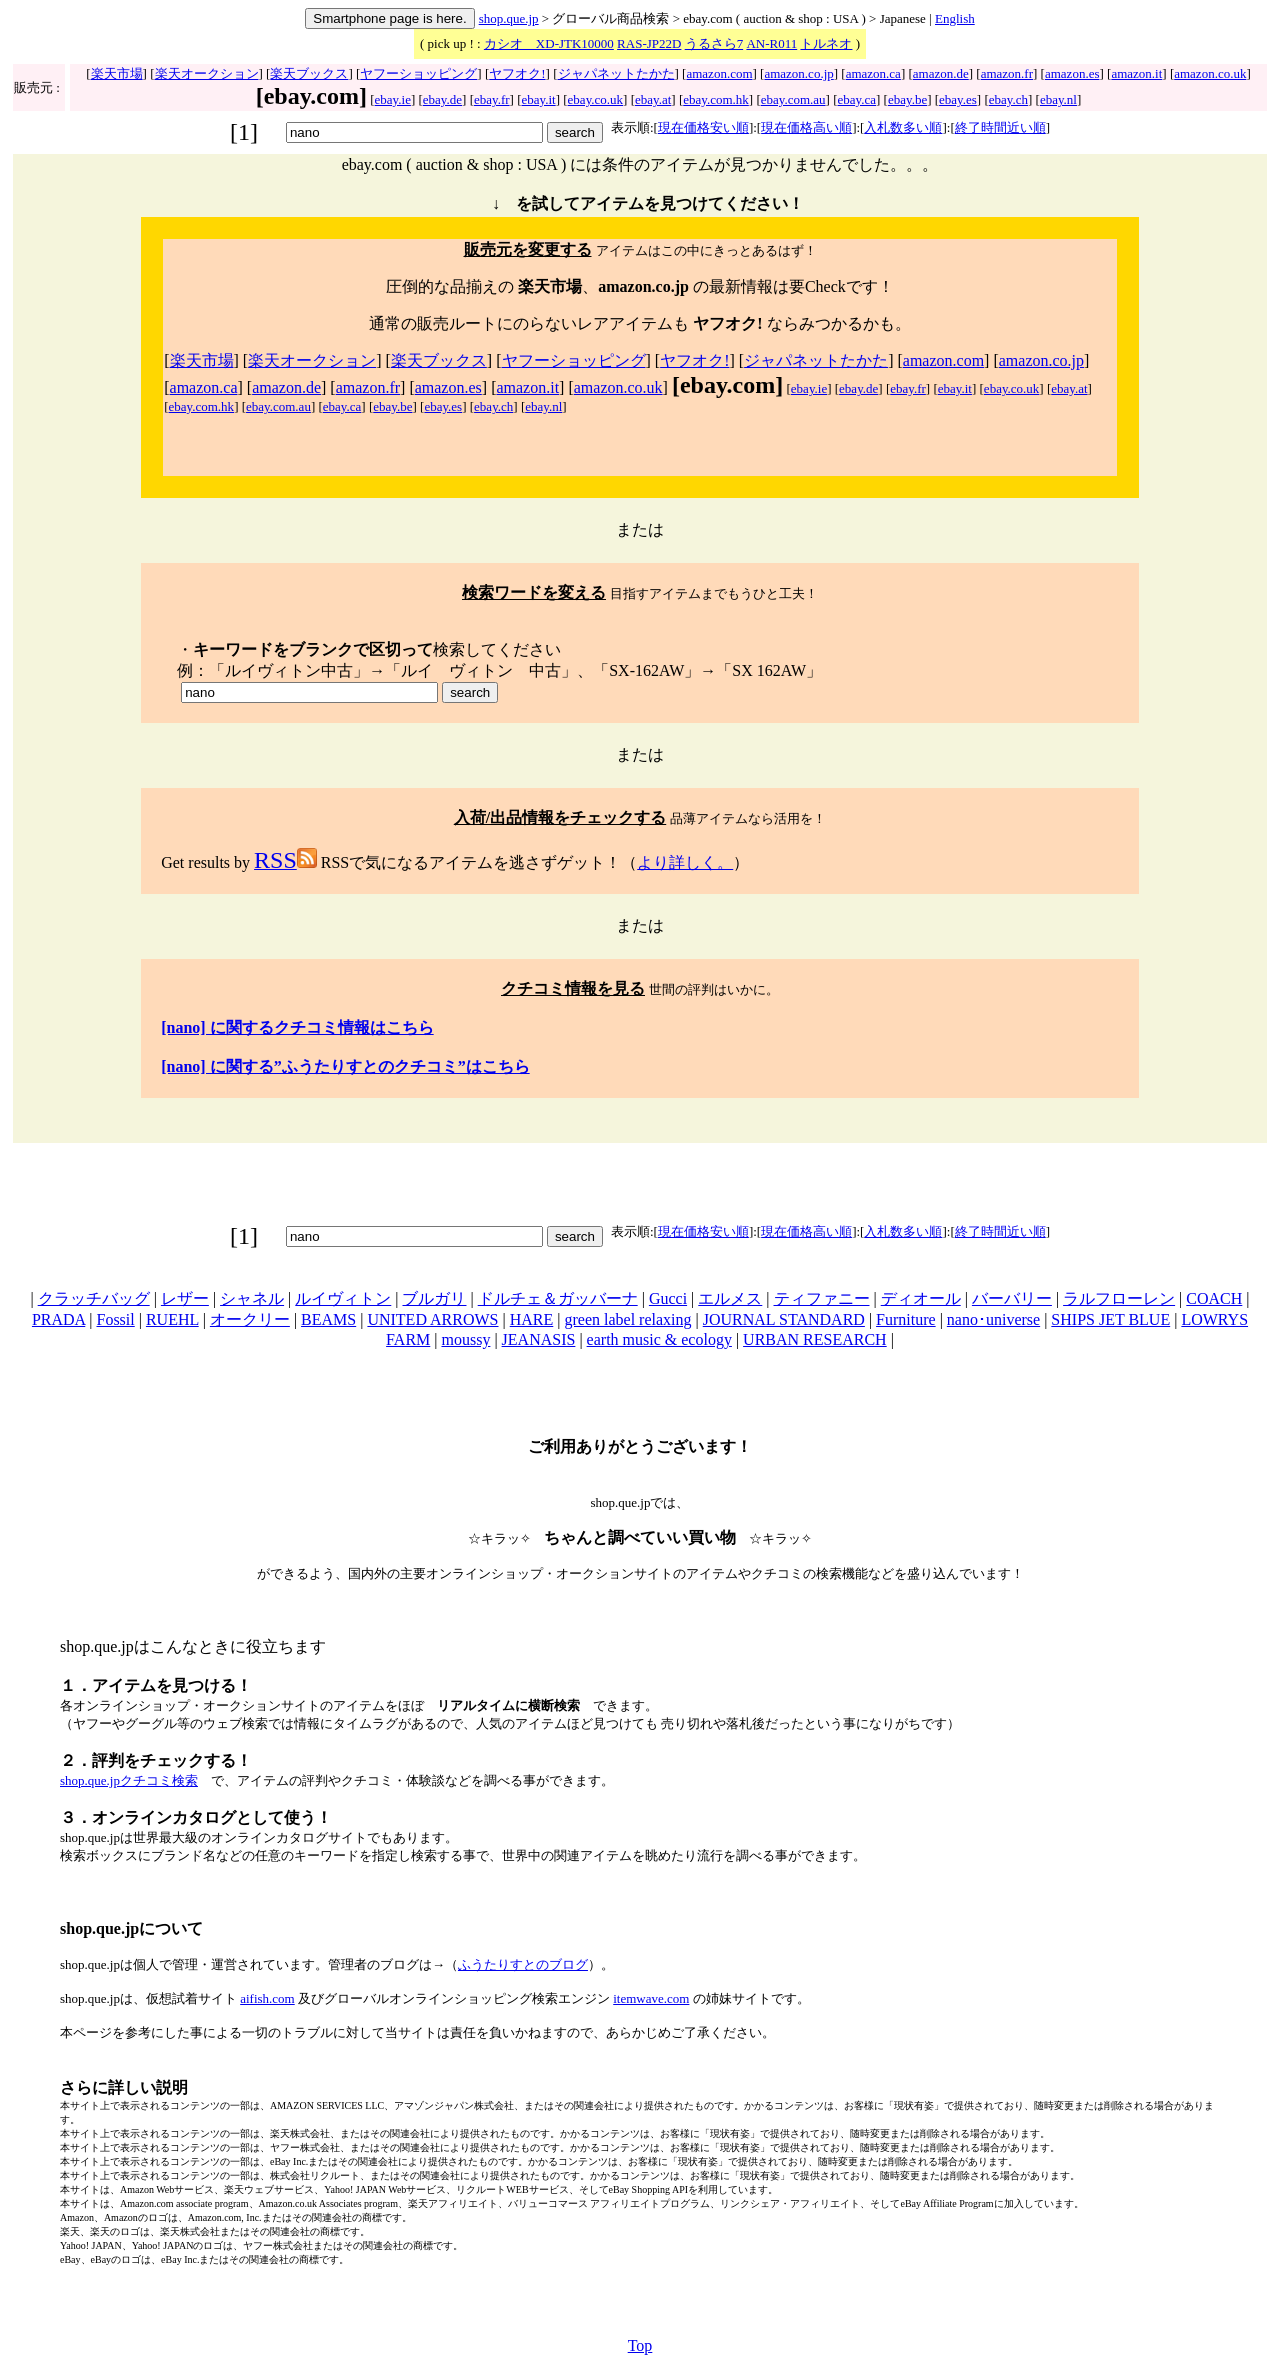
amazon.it (1136, 73)
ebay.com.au (793, 99)
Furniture (906, 1319)
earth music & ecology (659, 1339)
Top (640, 2345)
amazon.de (941, 73)
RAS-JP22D (649, 43)
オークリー (250, 1319)
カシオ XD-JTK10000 (549, 43)
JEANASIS (539, 1339)
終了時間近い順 (1000, 127)
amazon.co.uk (1210, 73)
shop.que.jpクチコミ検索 (129, 1780)
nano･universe (993, 1319)
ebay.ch (1008, 99)
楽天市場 (117, 73)
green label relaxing (627, 1319)
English (955, 18)
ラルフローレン (1119, 1298)
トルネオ (826, 43)
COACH (1214, 1298)
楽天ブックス (309, 73)
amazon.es (1072, 73)
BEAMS (328, 1319)
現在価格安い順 (703, 127)
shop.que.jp (509, 18)
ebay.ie (393, 99)
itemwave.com (651, 1998)
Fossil (115, 1319)
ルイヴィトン (343, 1298)
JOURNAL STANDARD (784, 1319)
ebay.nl (1058, 99)
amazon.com (719, 73)
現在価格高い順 (806, 127)
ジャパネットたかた (616, 73)
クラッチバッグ (94, 1298)
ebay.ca (857, 99)
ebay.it (539, 99)
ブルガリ (434, 1298)
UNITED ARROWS (432, 1319)
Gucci (668, 1298)
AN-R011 (771, 43)
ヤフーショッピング (418, 73)
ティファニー (822, 1298)
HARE (532, 1319)
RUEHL (172, 1319)
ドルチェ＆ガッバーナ (558, 1298)
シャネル (252, 1298)
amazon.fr (1007, 73)
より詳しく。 (685, 862)
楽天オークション (207, 73)
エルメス (730, 1298)
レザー (185, 1298)
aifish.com (267, 1998)
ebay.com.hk (716, 99)
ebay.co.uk (595, 99)
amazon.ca (873, 73)
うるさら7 (714, 43)
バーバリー (1012, 1298)
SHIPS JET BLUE (1110, 1319)
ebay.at (653, 99)
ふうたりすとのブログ (523, 1964)
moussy (465, 1339)
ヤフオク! (517, 73)
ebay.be (907, 99)
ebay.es (958, 99)
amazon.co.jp (798, 73)
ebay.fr (492, 99)
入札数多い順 (903, 127)
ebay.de (442, 99)
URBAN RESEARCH (815, 1339)
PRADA (58, 1319)
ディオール (921, 1298)
